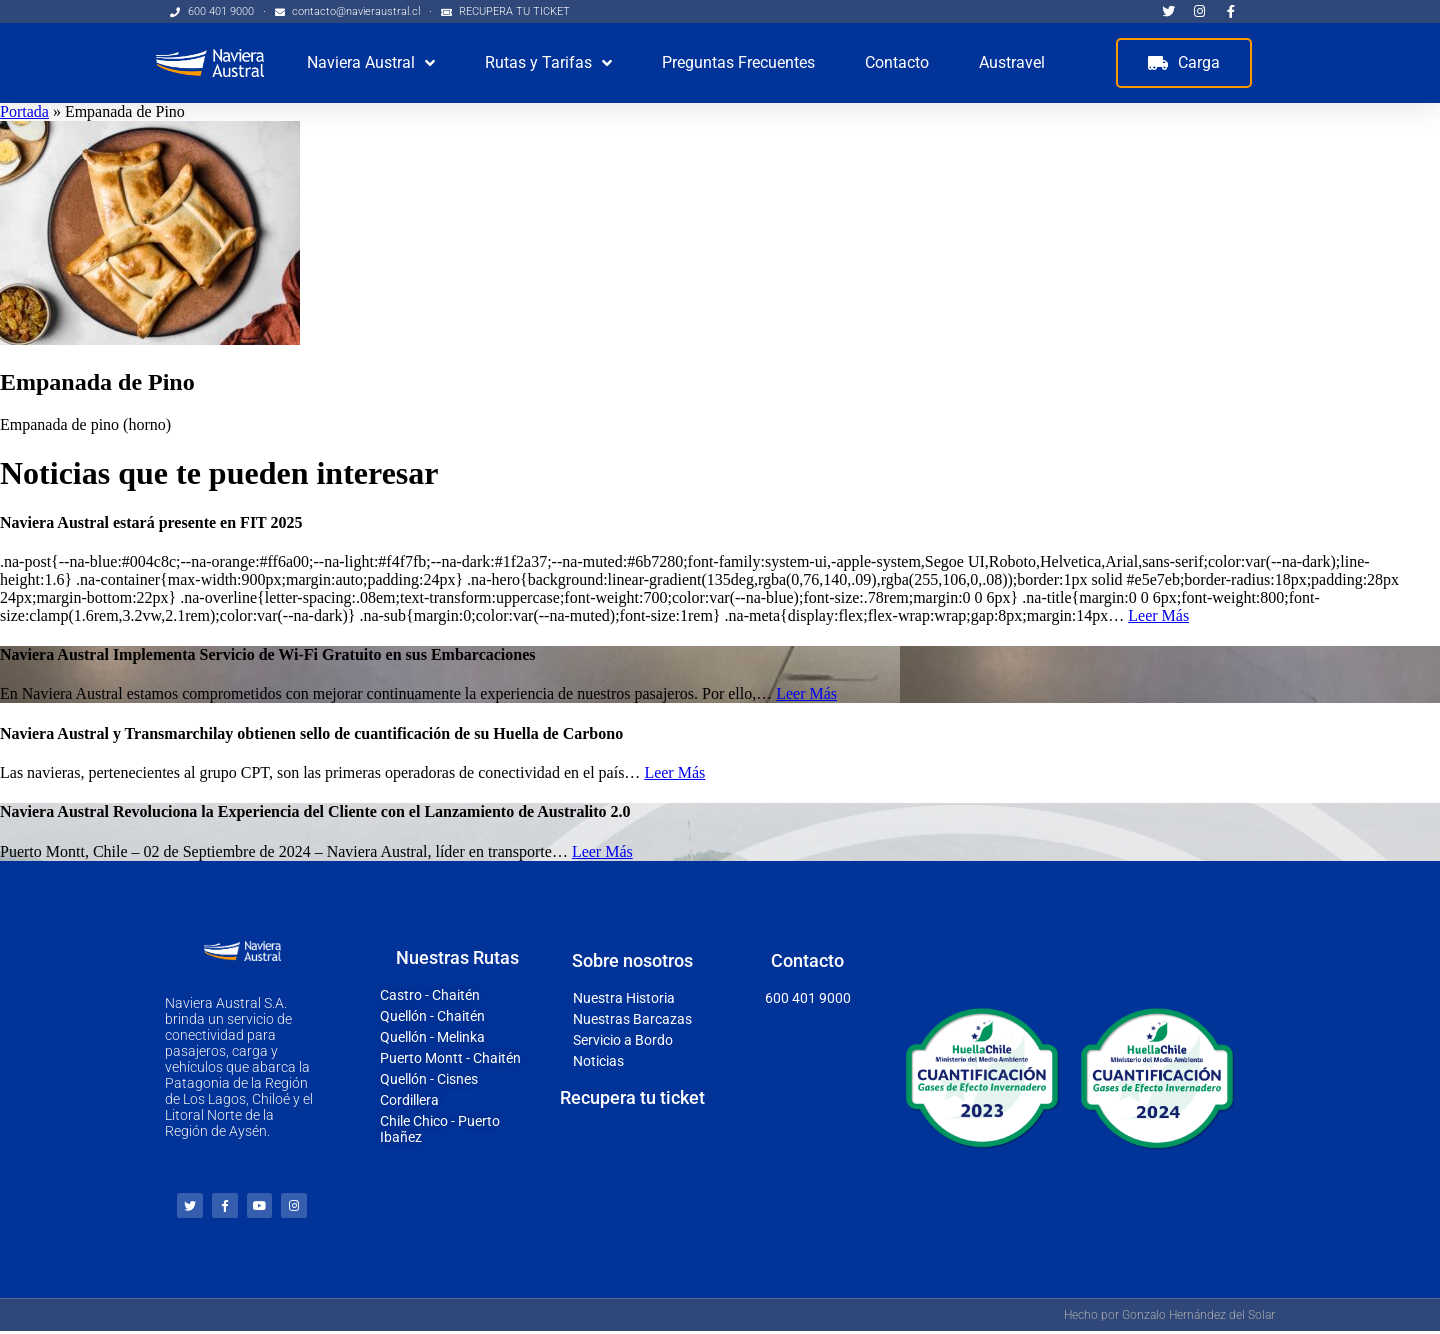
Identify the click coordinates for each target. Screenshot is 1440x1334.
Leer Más (1158, 615)
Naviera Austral (371, 63)
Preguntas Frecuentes (738, 62)
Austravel (1012, 62)
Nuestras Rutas (457, 959)
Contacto (897, 62)
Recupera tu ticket (632, 1098)
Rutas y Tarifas (548, 63)
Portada (24, 111)
